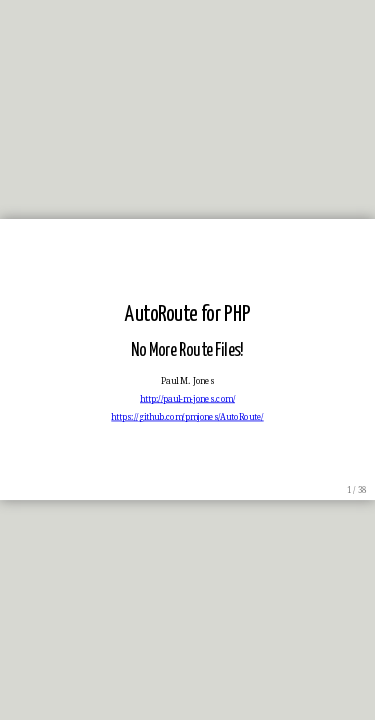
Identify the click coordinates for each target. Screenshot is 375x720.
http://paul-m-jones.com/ (187, 399)
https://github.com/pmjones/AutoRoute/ (187, 418)
